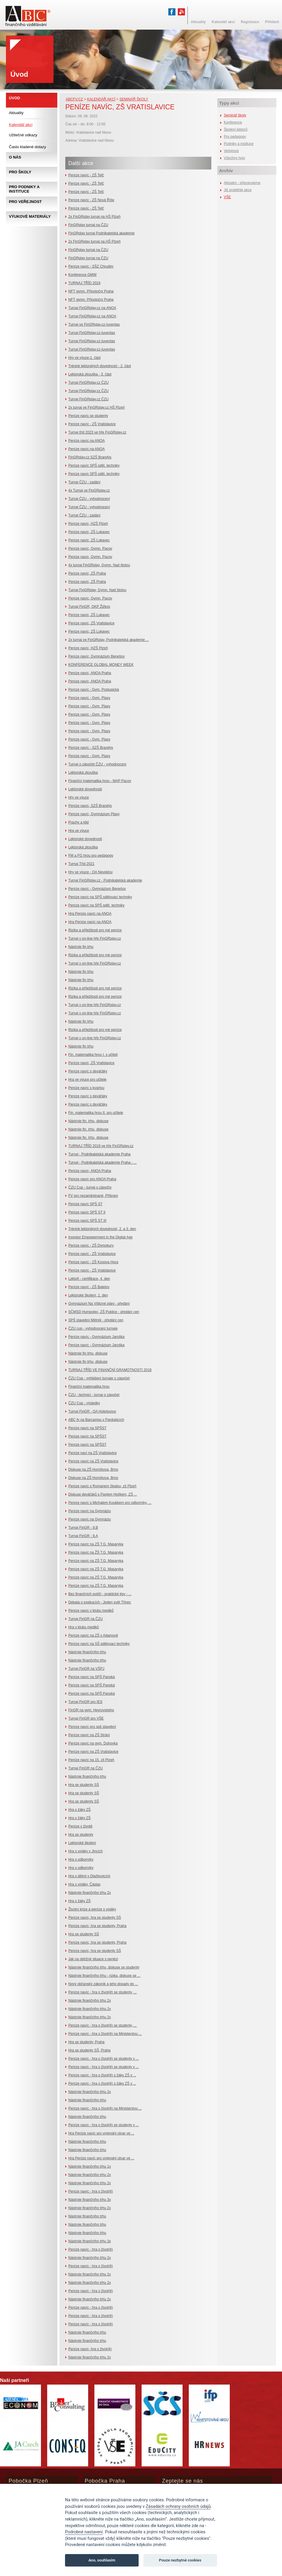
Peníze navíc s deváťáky (87, 1071)
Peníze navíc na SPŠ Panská (91, 1677)
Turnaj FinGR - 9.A (83, 1536)
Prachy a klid (78, 822)
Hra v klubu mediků (83, 1627)
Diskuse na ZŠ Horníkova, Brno (93, 1469)
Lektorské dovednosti (85, 789)
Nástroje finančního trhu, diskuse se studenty (103, 1967)
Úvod (14, 98)
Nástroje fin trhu (81, 947)
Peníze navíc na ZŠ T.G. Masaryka (95, 1544)
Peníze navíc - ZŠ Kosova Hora (93, 1262)
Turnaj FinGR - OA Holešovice (92, 1411)
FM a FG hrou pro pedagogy (90, 855)
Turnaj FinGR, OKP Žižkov (89, 607)
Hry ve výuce (78, 797)
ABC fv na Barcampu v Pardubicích (96, 1420)
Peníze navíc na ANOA (86, 441)
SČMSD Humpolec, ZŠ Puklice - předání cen (103, 1312)
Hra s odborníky (81, 1859)
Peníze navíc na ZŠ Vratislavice (93, 1461)
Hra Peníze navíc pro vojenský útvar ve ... (101, 2133)
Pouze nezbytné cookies (180, 2560)
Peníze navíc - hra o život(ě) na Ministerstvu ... (105, 2034)
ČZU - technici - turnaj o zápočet (93, 1395)
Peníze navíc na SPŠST (87, 1428)
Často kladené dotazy (27, 147)
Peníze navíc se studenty (88, 416)
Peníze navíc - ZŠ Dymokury (91, 1245)
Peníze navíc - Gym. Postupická (93, 689)
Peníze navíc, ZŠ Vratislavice (91, 623)
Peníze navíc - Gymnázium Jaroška (96, 1337)
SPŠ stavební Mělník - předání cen (95, 1320)
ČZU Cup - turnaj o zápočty (89, 1187)
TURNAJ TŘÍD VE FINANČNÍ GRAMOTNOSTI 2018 (109, 1370)
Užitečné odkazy (23, 135)
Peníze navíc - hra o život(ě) (90, 2191)
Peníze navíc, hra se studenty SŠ (94, 1917)
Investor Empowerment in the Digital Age (100, 1237)
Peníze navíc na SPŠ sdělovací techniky (100, 897)
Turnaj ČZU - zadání (84, 482)
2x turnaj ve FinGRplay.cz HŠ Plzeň (96, 407)
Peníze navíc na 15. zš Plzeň (91, 1760)
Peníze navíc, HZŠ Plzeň (88, 524)
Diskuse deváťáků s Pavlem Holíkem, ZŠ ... (102, 1494)
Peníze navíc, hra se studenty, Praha (97, 1926)
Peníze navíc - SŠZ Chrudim (90, 266)
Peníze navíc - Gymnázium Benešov (97, 889)
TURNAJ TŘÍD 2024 (84, 283)
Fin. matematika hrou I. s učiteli (93, 1055)
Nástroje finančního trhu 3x (89, 2200)
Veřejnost (231, 151)
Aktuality (16, 113)
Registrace (250, 22)
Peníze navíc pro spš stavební (92, 1727)
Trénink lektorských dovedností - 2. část (99, 366)
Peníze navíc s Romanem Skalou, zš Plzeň (102, 1486)
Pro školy (20, 172)
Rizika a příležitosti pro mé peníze (95, 930)
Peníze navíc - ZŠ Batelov (89, 1287)
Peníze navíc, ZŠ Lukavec (89, 532)
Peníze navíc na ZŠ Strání (89, 1735)
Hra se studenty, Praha (86, 2042)
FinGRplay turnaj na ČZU (88, 225)
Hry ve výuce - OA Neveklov (90, 872)
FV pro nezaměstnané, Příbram (93, 1196)
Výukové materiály (30, 216)
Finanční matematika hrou (89, 1386)
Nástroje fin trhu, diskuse (87, 1353)
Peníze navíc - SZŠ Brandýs (90, 748)
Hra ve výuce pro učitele (87, 1079)
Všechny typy (234, 158)
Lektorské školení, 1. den (88, 1295)
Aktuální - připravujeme (242, 183)
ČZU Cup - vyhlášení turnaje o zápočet (99, 1378)
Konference (233, 122)
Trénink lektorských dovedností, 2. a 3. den (102, 1229)
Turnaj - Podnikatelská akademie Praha (99, 1154)
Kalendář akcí (101, 99)
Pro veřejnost (25, 201)
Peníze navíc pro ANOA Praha (92, 1179)
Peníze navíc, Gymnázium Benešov (96, 656)
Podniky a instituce (239, 144)
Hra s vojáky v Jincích (85, 1851)
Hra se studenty (80, 1835)
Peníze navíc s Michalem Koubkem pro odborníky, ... (109, 1503)
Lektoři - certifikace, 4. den (89, 1279)
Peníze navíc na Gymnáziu (89, 1511)
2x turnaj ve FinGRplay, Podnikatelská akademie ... (108, 640)
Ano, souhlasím (101, 2560)
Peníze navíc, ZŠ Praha (87, 573)
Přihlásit (272, 22)
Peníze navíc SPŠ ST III (87, 1221)
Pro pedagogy (235, 137)
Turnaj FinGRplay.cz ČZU (88, 382)
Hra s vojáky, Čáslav (84, 1884)
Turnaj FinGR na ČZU (85, 1619)
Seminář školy (133, 99)
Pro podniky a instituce (24, 189)
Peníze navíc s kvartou (86, 1088)
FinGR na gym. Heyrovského (91, 1710)
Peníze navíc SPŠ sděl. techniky (94, 465)
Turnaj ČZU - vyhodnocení (89, 499)
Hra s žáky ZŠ (79, 1810)
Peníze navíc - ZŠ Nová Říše (91, 200)
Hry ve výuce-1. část (84, 358)
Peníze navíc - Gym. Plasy (89, 698)
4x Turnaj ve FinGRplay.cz (89, 490)
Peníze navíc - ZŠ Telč (86, 175)
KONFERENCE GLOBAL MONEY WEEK (101, 665)
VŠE (227, 197)
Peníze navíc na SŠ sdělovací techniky (99, 1644)
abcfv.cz (74, 99)
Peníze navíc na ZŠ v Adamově (93, 1635)
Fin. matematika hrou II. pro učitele (95, 1113)
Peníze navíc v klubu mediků (91, 1610)
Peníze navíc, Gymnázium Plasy (94, 814)
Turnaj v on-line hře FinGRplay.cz (94, 938)
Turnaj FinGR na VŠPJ (86, 1669)
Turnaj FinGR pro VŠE (86, 1718)
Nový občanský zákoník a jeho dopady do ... (103, 1984)
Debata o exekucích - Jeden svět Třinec (99, 1602)
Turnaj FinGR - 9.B (83, 1528)
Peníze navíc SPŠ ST (85, 1204)
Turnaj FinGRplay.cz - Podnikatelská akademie (105, 880)
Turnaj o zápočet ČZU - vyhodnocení (97, 764)
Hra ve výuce (78, 831)
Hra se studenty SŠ (83, 1785)
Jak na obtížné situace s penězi (93, 1959)
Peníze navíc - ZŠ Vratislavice (92, 424)
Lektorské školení (82, 1843)
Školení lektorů (235, 129)
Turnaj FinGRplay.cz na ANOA (92, 308)
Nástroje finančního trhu (87, 1652)
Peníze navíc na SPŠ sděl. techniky (96, 905)
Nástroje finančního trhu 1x (89, 2166)
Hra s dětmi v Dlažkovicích (89, 1876)
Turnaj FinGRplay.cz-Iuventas (91, 333)
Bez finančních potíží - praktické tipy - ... (100, 1594)
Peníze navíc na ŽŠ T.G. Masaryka (95, 1552)
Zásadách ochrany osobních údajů (178, 2506)
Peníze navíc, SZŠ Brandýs (90, 806)
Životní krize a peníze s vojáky (92, 1909)
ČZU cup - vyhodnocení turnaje (93, 1328)
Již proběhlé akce (237, 190)
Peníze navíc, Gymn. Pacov (90, 548)
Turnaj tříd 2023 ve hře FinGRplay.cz (97, 432)
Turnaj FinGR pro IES (85, 1702)
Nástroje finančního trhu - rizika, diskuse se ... (104, 1976)
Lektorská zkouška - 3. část (89, 374)
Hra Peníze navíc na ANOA (89, 914)
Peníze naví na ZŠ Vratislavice (92, 1453)
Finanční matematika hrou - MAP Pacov (99, 781)
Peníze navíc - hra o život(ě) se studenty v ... (103, 2059)
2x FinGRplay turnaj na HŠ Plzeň (94, 217)
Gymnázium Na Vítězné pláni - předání (99, 1303)
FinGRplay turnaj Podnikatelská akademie (101, 233)
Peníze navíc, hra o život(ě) (90, 2349)
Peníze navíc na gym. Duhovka (93, 1743)
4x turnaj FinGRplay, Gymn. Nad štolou (99, 565)
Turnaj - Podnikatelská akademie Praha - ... (102, 1162)
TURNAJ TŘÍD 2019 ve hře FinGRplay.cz (101, 1146)
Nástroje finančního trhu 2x (89, 1893)
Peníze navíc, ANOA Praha (89, 673)
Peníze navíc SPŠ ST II (86, 1212)
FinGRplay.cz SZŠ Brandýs (89, 457)
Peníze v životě (80, 1826)
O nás (15, 157)
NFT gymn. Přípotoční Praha (91, 291)
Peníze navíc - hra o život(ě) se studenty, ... (102, 1992)
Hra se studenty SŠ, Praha (89, 2050)
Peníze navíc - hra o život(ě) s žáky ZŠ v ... (102, 2075)
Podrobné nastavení (84, 2532)
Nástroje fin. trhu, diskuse (88, 1121)
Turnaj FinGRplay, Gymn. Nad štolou (97, 590)
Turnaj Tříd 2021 (81, 864)
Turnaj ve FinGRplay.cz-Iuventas (94, 324)
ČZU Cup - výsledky (84, 1403)
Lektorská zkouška (83, 772)
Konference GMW (82, 275)
